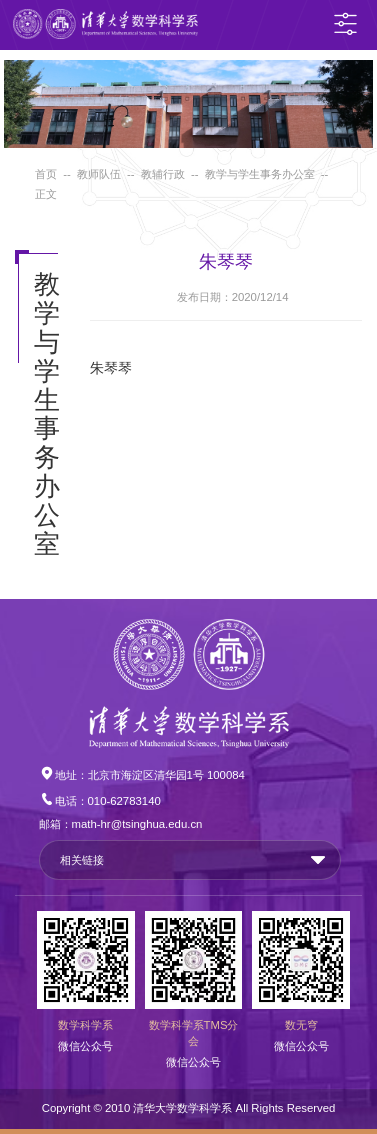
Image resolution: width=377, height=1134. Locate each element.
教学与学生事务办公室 (260, 174)
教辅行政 (163, 174)
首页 (46, 174)
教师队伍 (99, 174)
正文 (46, 194)
